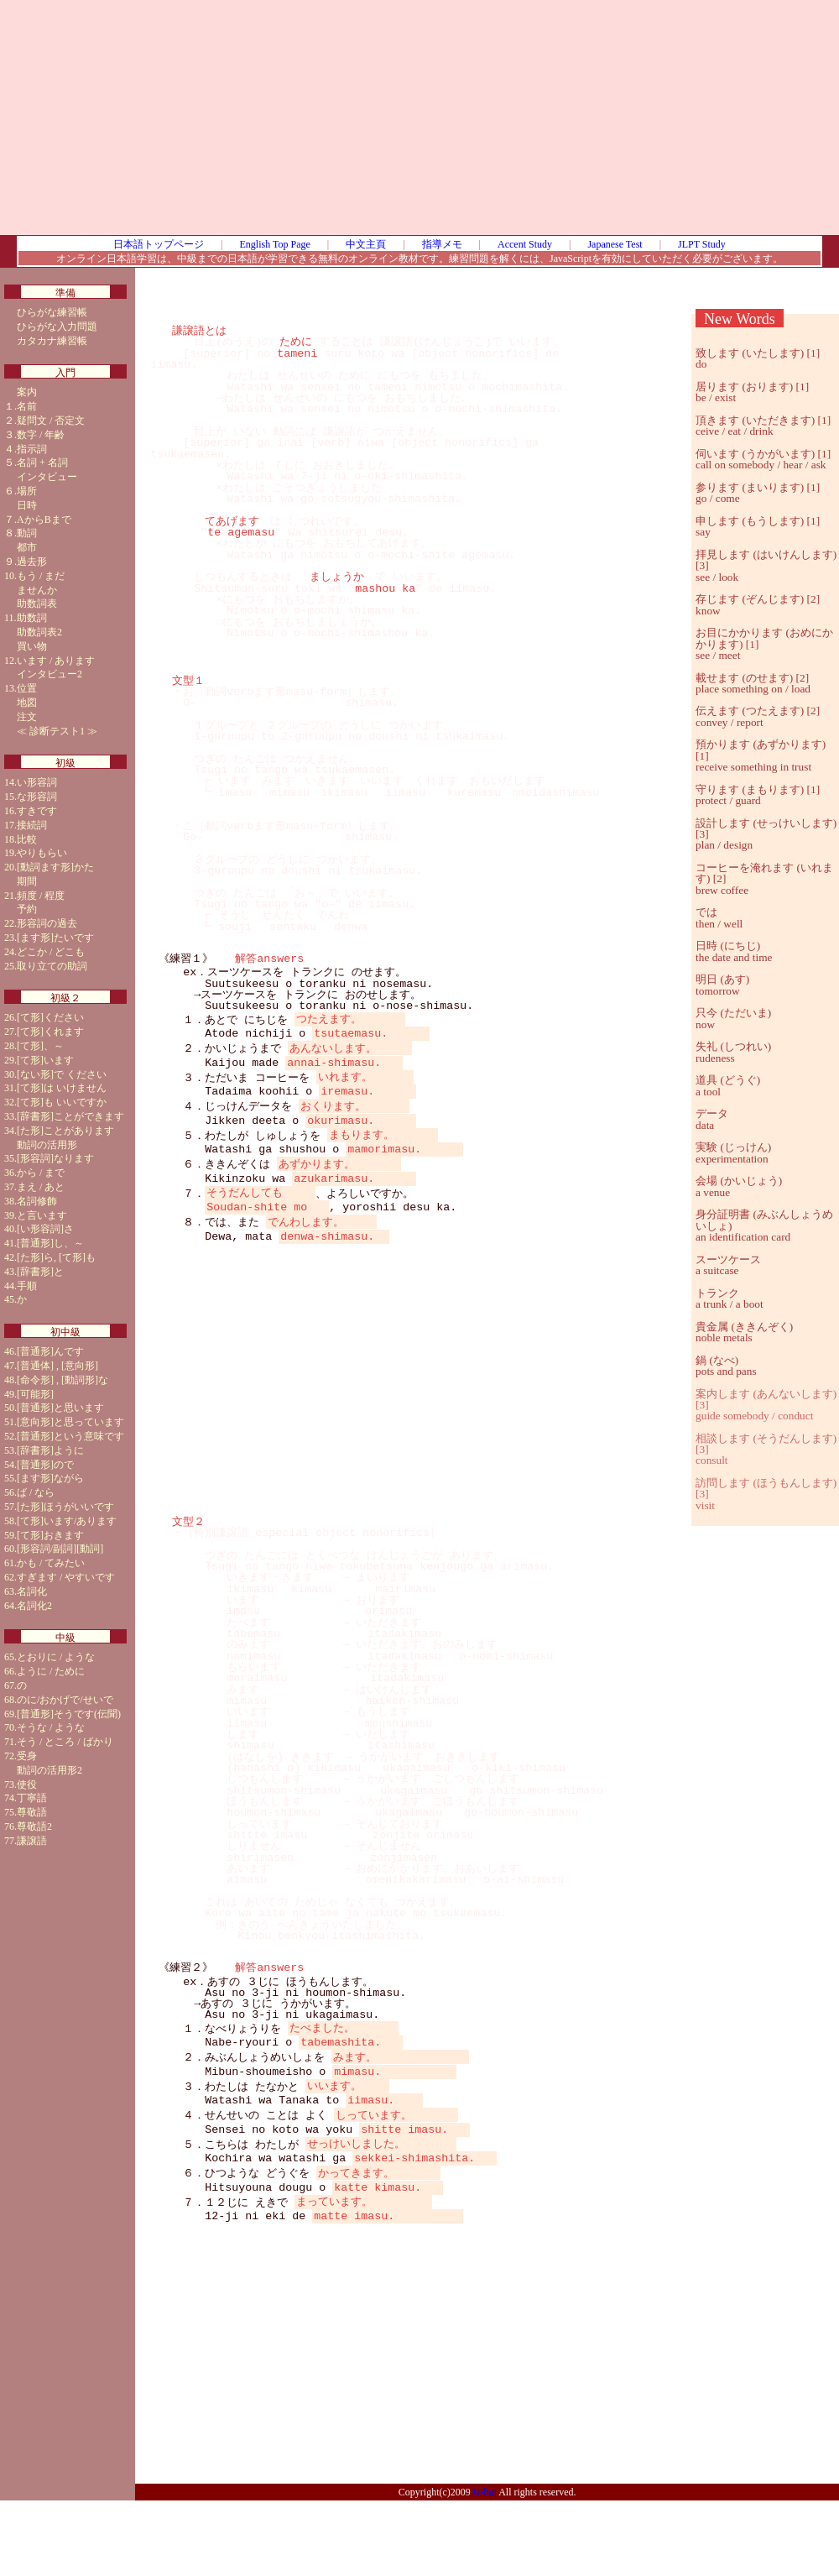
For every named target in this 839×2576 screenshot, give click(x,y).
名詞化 (32, 1591)
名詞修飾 (37, 1201)
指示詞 (32, 449)
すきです (37, 811)
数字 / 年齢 (41, 435)
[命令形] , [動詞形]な (62, 1380)
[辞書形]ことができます (70, 1116)
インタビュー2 (49, 674)
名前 (27, 406)
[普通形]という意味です (70, 1436)
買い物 (32, 646)
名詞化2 (34, 1606)
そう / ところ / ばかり (65, 1742)
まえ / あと (41, 1187)
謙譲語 (32, 1841)
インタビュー (47, 477)
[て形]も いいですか (62, 1102)
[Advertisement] (487, 117)
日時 (27, 505)
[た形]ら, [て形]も (56, 1257)
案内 (27, 392)
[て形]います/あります (67, 1521)
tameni (297, 353)
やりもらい (42, 853)
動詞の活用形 (47, 1145)
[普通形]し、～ (50, 1243)
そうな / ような (51, 1727)
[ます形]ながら (50, 1478)
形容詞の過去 (47, 923)
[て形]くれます (50, 1031)
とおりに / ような (56, 1657)
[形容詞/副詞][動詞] (60, 1548)
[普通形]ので (45, 1465)
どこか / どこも (51, 952)
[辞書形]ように (50, 1450)
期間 (27, 881)
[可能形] (35, 1394)
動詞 (27, 533)
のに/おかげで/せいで (65, 1700)
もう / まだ (41, 576)
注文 (27, 717)
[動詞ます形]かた (55, 867)
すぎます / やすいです (66, 1577)
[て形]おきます (50, 1535)
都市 (27, 547)
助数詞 (32, 618)
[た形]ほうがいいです (65, 1507)
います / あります (56, 660)
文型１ (188, 680)
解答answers (269, 958)
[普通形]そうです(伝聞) (69, 1714)
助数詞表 (37, 603)
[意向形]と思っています (70, 1422)
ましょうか (337, 576)
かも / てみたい (51, 1563)
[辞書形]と (40, 1272)
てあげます (232, 521)
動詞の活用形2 (49, 1770)
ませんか (37, 590)
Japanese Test (614, 244)
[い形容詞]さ (45, 1229)
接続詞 (32, 825)
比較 (27, 839)
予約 (27, 909)
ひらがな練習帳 (52, 312)
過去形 (32, 561)
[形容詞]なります (55, 1158)
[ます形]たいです (55, 937)
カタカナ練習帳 (52, 341)
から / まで (41, 1172)
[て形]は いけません (62, 1088)
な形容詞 (37, 796)
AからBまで (44, 519)
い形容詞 (37, 782)
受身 (27, 1756)
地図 (27, 702)
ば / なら (36, 1492)
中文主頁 (366, 244)
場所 (27, 491)
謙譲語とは (199, 330)
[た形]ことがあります (65, 1130)
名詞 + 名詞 (42, 462)
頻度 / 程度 (41, 895)
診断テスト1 (57, 731)
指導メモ (442, 244)
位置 (27, 688)
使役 (27, 1784)
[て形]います (45, 1060)
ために (295, 341)
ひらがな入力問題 (57, 326)
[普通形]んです (50, 1351)
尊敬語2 (34, 1826)
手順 (27, 1286)
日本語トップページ (158, 244)
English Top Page (275, 244)
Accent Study (525, 244)
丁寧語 (32, 1798)
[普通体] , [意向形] (57, 1366)
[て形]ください (50, 1017)
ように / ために (51, 1671)
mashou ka (385, 588)
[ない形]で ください (62, 1074)
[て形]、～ (40, 1046)
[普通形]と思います (60, 1407)
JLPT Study (702, 244)
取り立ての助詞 (52, 966)
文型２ (188, 1562)
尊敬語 (32, 1812)
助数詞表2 (39, 632)
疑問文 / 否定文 (51, 420)
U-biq (485, 2567)
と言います (42, 1215)
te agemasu (240, 532)
